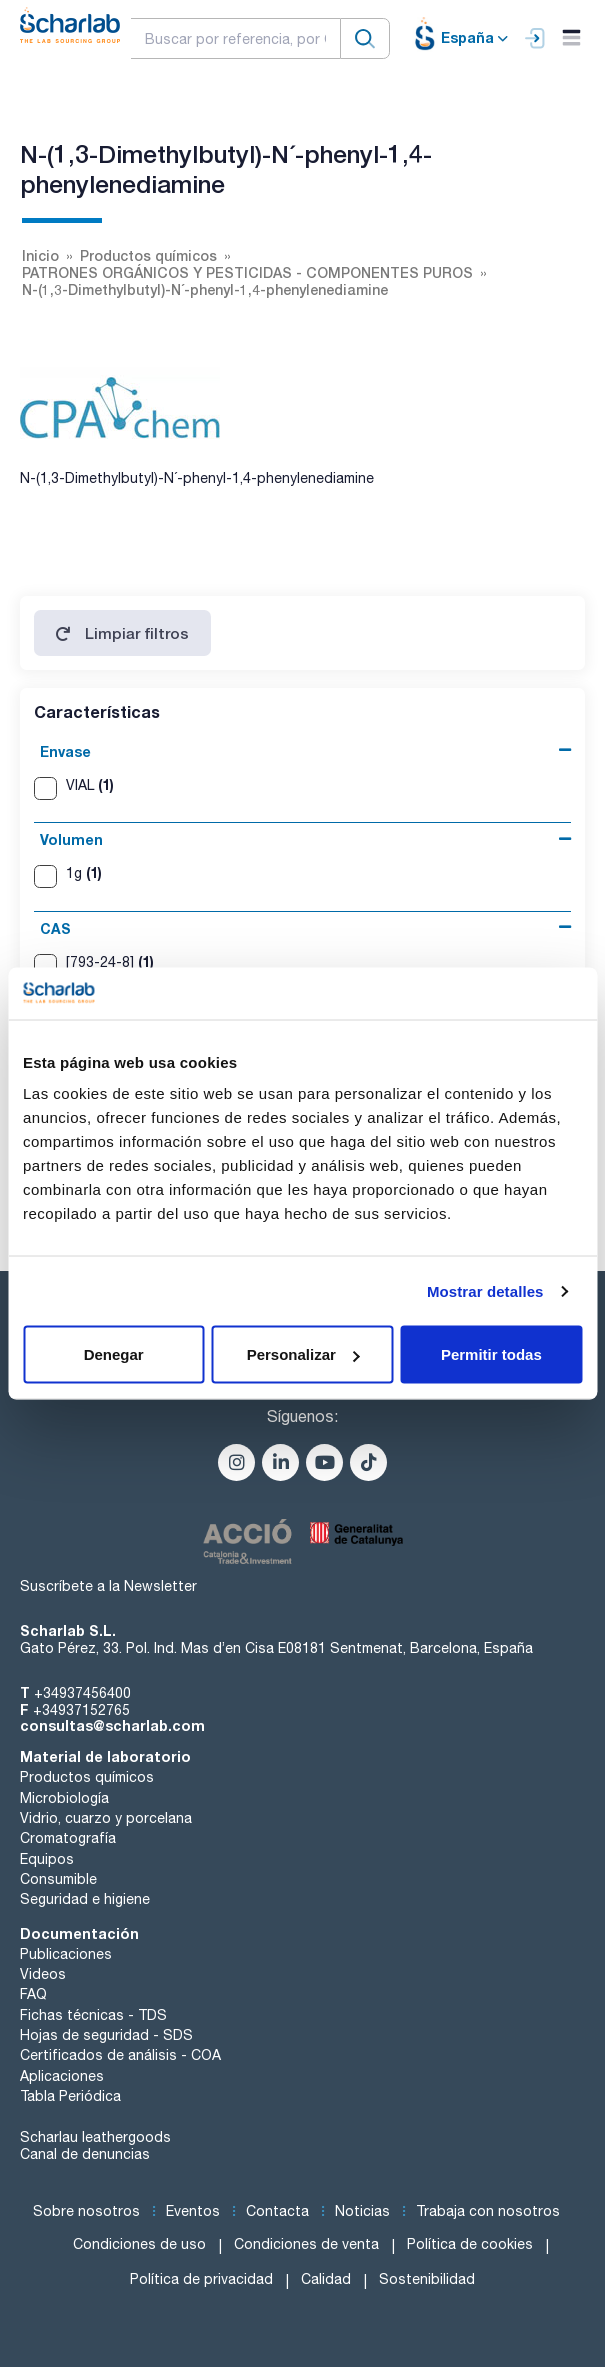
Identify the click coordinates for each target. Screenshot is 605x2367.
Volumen (71, 839)
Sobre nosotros (86, 2211)
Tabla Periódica (70, 2096)
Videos (43, 1974)
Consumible (58, 1879)
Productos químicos (87, 1777)
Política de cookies (470, 2244)
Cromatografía (68, 1838)
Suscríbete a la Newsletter (108, 1586)
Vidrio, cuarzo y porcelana (106, 1818)
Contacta (277, 2211)
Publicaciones (66, 1954)
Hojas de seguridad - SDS (106, 2035)
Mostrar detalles (485, 1290)
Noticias (362, 2211)
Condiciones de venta (306, 2244)
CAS (55, 928)
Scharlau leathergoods (95, 2137)
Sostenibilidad (427, 2279)
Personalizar (303, 1354)
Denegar (114, 1354)
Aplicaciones (62, 2076)
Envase (65, 751)
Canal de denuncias (85, 2154)
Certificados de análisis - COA (120, 2055)
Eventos (193, 2211)
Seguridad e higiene (85, 1899)
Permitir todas (491, 1354)
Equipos (47, 1859)
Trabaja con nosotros (488, 2211)
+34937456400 (82, 1693)
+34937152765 (81, 1710)
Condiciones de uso (139, 2244)
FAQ (33, 1994)
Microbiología (64, 1798)
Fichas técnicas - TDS (93, 2015)
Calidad (326, 2279)
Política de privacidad (201, 2279)
